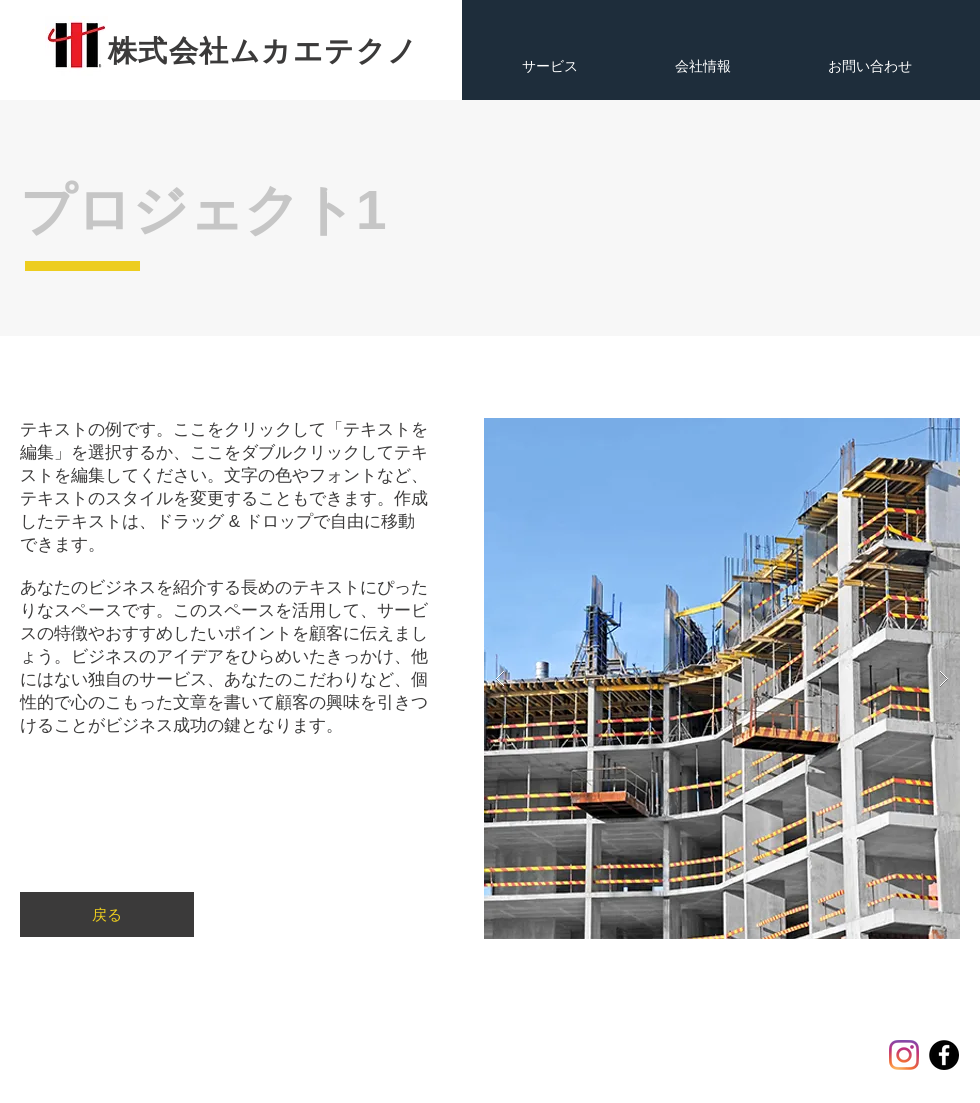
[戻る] (107, 914)
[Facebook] (944, 1055)
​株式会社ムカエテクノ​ (263, 51)
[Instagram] (904, 1055)
